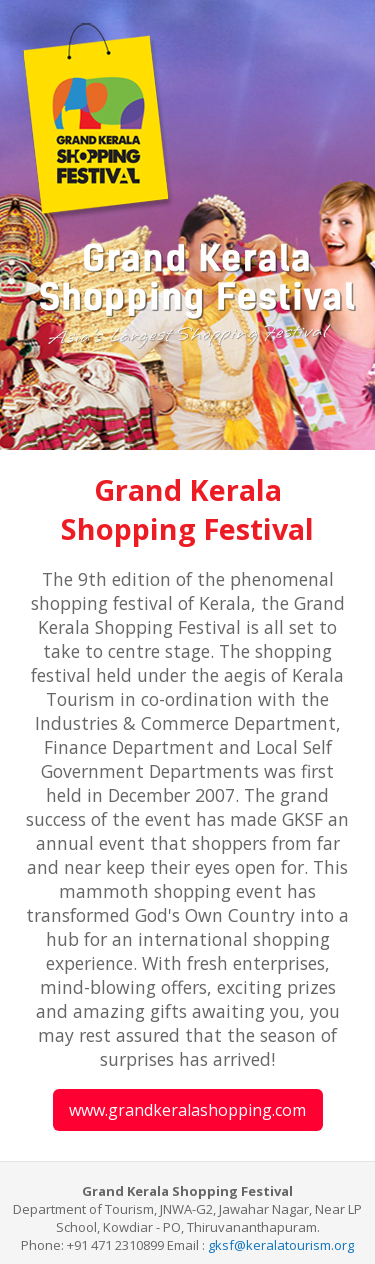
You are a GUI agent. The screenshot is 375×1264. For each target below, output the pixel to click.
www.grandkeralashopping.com (187, 1110)
